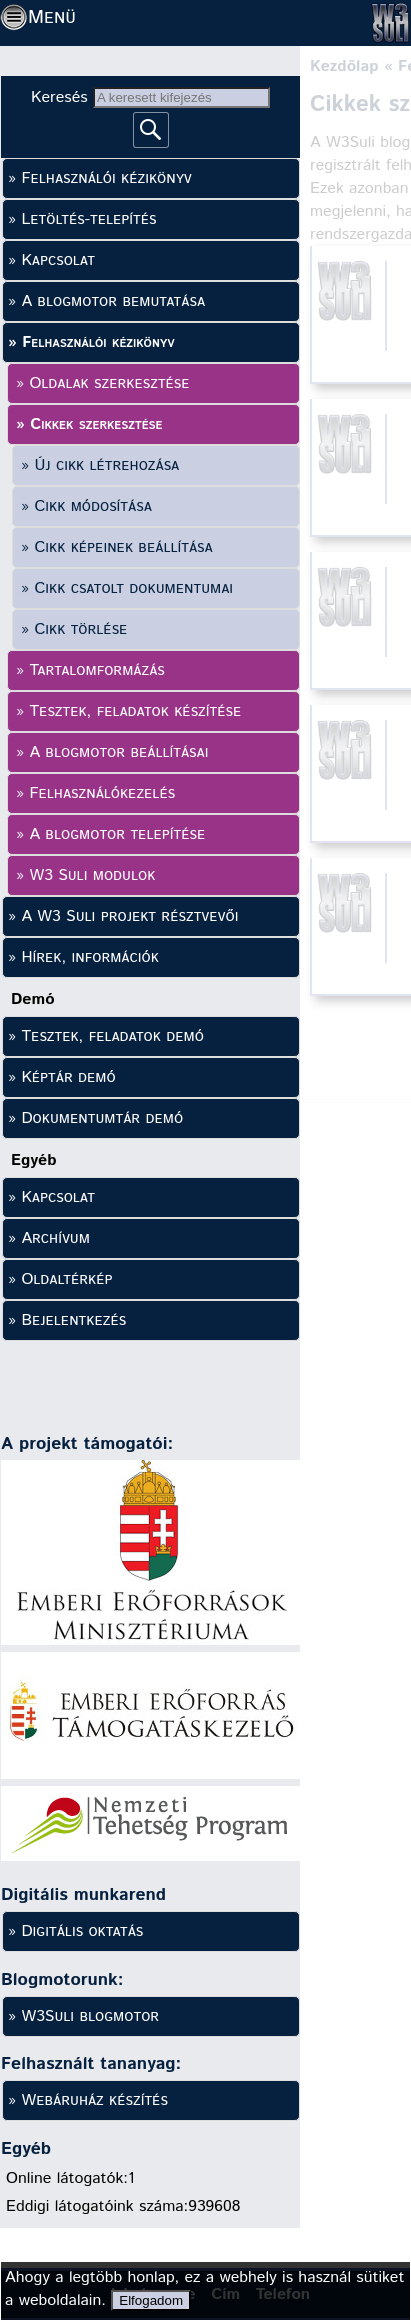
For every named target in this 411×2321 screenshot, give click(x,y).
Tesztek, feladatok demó (112, 1036)
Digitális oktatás (82, 1931)
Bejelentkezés (73, 1320)
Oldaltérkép (66, 1279)
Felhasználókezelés (102, 793)
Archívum (55, 1238)
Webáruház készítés (94, 2100)
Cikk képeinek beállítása (123, 547)
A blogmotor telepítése (117, 834)
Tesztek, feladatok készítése (135, 711)
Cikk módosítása (92, 506)
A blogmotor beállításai (118, 752)
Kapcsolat (57, 260)
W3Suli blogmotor (90, 2016)
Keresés (62, 97)
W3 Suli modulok (92, 875)
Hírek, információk (89, 957)
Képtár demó (68, 1077)
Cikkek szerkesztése (96, 424)
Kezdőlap (344, 66)
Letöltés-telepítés (88, 219)
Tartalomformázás (96, 670)
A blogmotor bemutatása (113, 301)
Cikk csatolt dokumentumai (133, 588)
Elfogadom (151, 2300)
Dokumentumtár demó (102, 1118)
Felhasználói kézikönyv (106, 178)
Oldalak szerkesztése (109, 383)
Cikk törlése (80, 629)
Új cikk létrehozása (106, 465)
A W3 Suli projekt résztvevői (129, 916)
